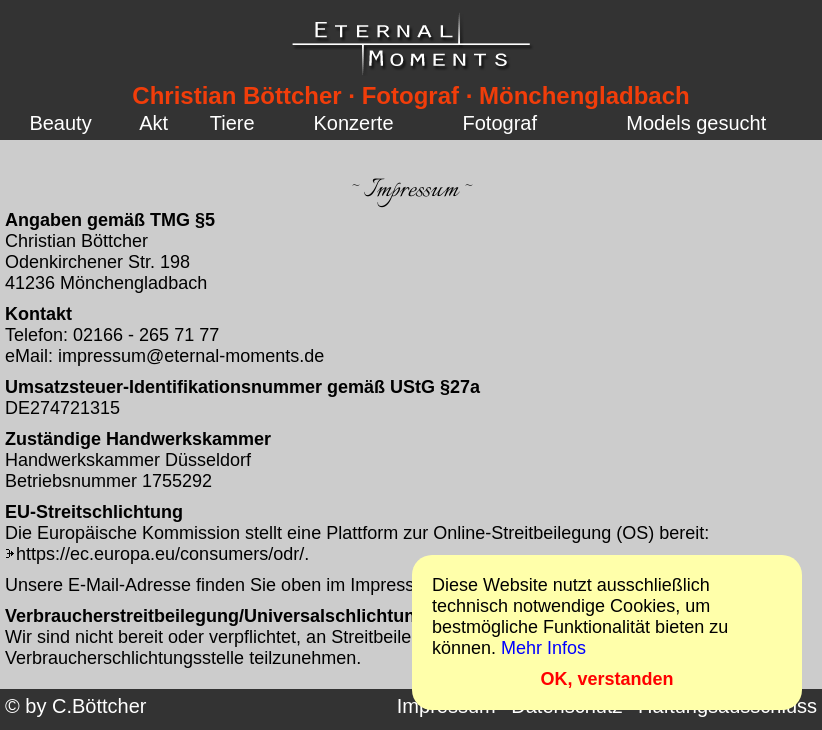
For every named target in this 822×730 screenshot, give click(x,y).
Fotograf (500, 123)
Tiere (232, 123)
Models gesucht (696, 123)
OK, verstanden (606, 679)
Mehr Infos (543, 648)
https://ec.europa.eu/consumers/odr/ (160, 554)
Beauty (60, 123)
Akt (153, 123)
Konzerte (354, 123)
